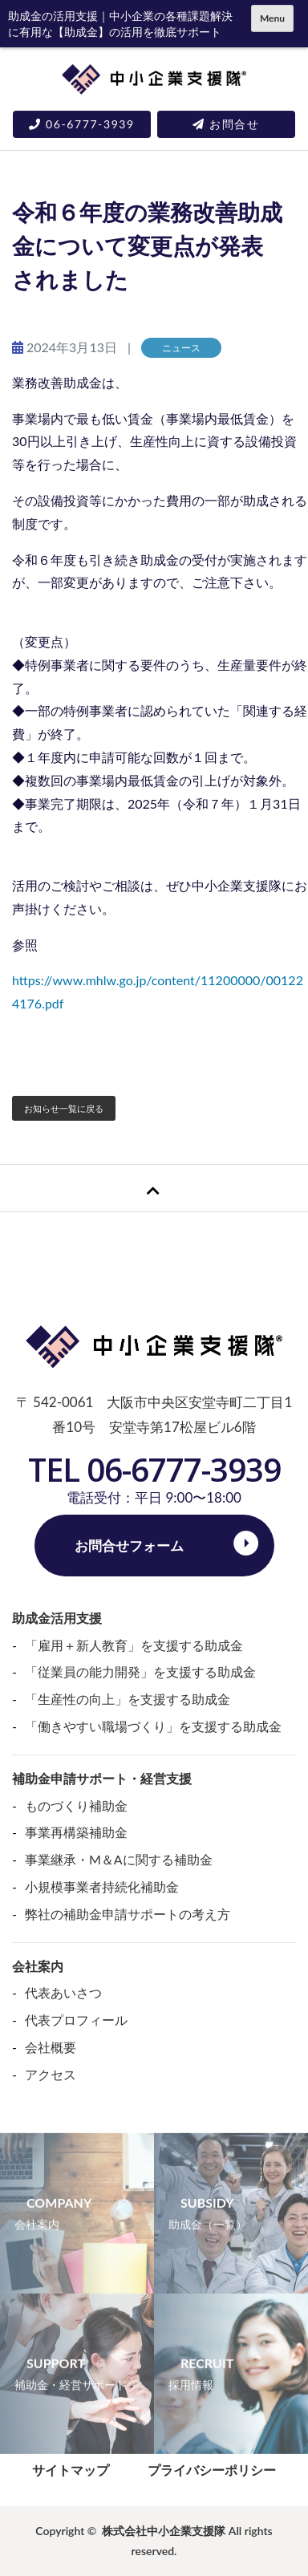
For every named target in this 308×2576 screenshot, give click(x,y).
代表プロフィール (76, 2019)
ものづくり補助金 (76, 1805)
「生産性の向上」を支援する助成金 (127, 1698)
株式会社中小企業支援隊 (163, 2530)
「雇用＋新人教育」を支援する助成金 (134, 1645)
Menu (272, 18)
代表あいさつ (63, 1992)
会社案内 (37, 1966)
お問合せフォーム (129, 1545)
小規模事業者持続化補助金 (102, 1886)
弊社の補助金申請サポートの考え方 (127, 1913)
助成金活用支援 (57, 1617)
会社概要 (50, 2047)
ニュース (181, 348)
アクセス (50, 2074)
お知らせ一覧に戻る (63, 1108)
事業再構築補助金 (76, 1832)
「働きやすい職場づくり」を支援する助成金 (153, 1726)
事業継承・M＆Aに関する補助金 (119, 1859)
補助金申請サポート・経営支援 (102, 1778)
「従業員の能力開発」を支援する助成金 (140, 1671)
